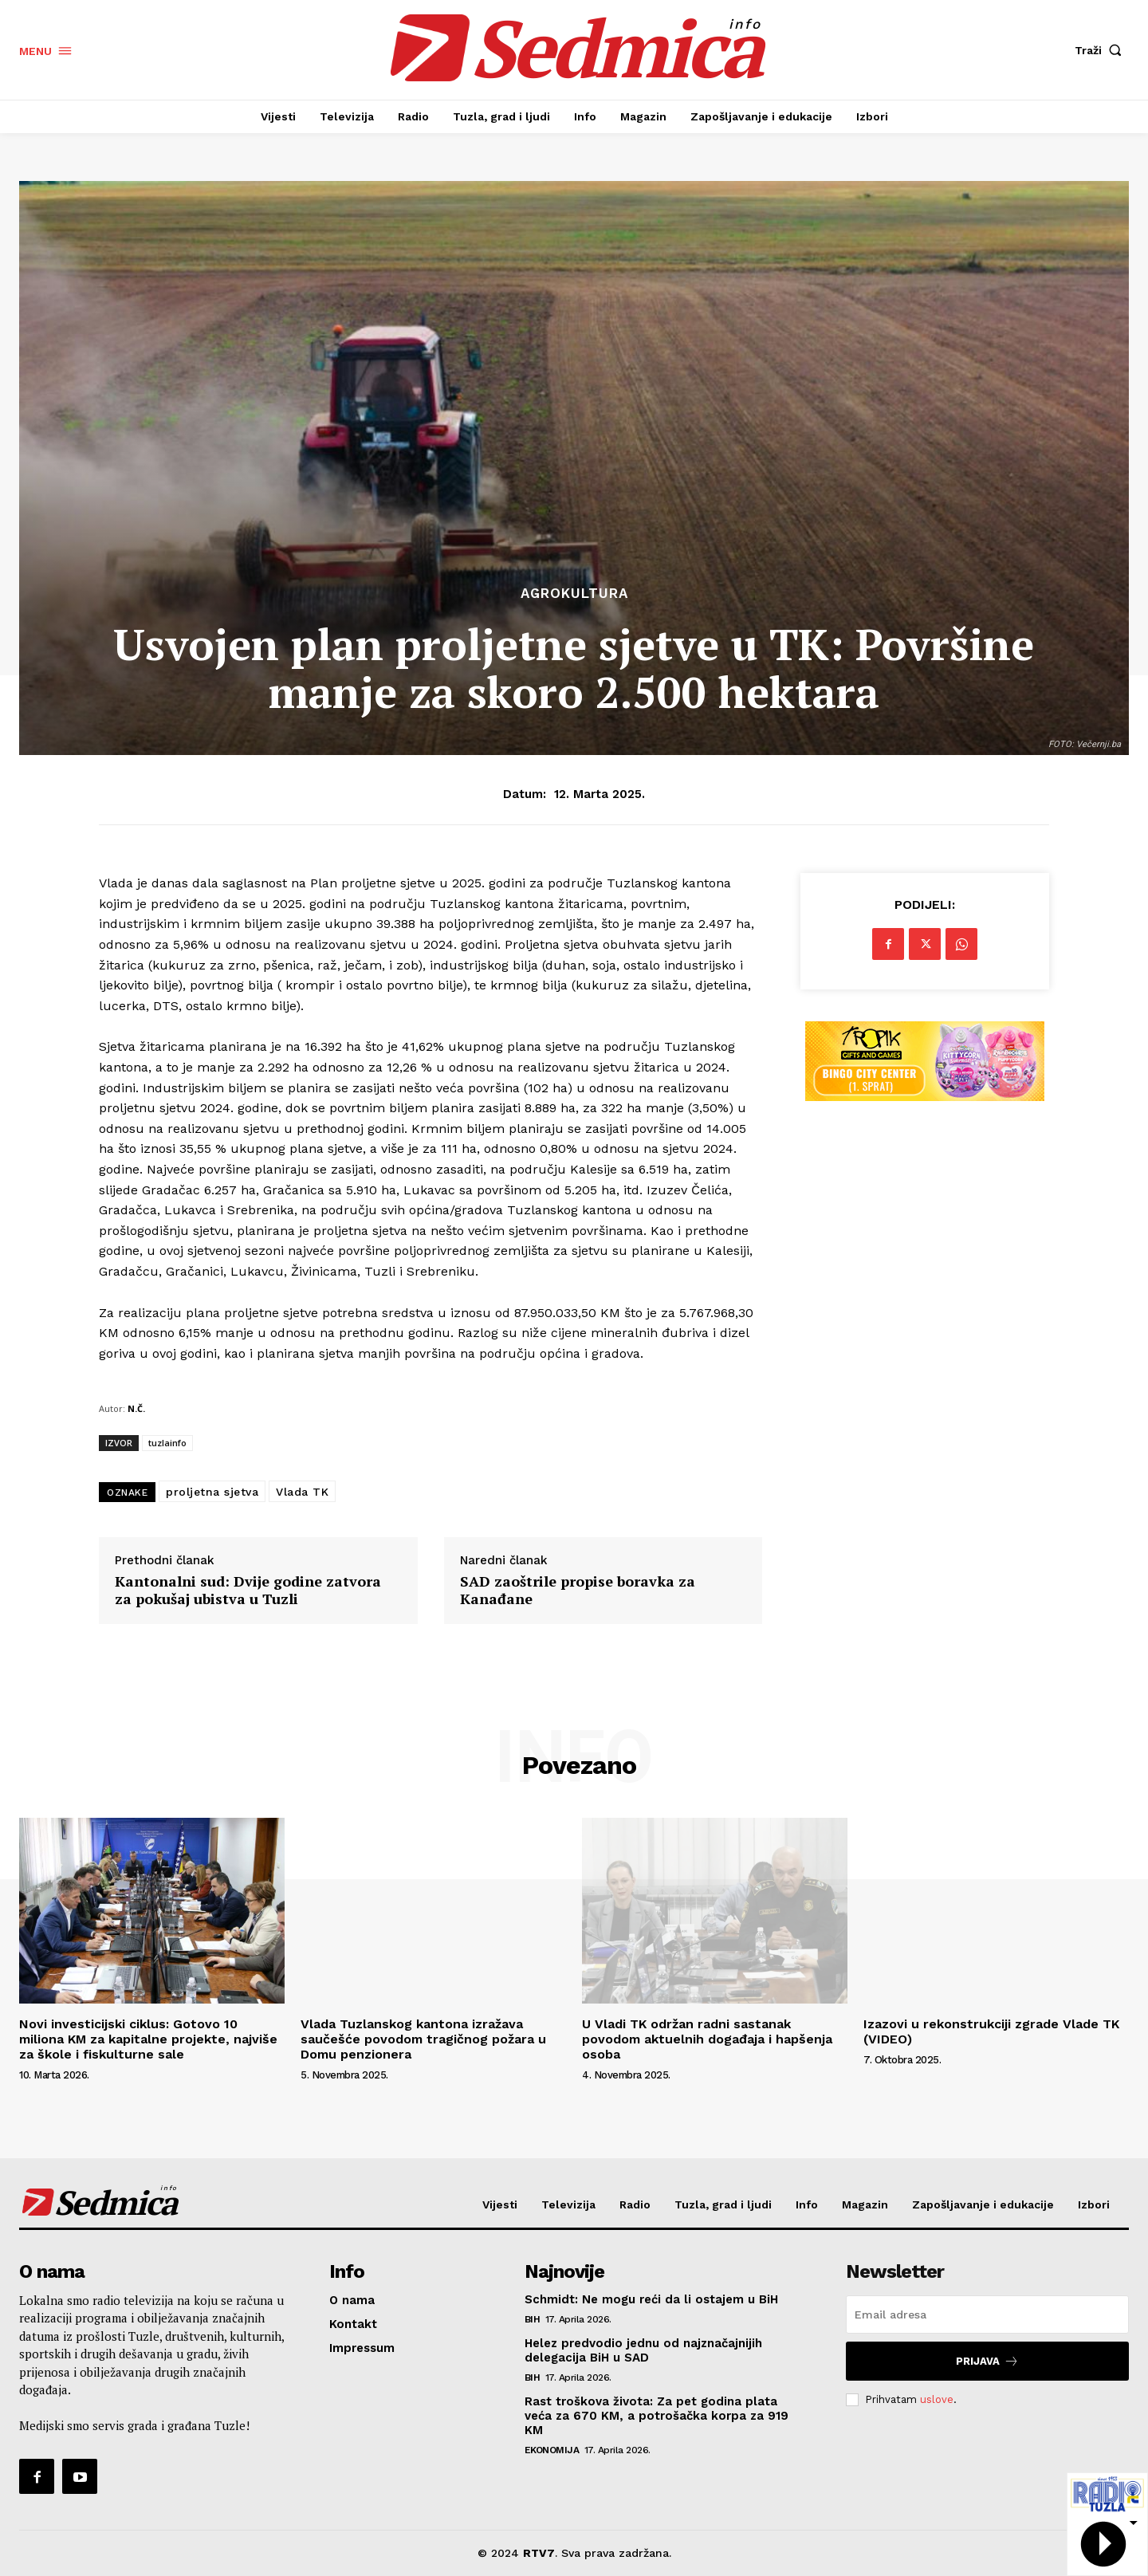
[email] (987, 2314)
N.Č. (136, 1408)
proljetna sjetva (212, 1491)
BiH (533, 2319)
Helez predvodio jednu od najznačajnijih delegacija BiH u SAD (643, 2350)
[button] (1102, 50)
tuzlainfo (167, 1443)
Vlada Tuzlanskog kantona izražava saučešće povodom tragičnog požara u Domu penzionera (423, 2039)
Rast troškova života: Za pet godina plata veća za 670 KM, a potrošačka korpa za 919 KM (656, 2415)
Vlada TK (302, 1491)
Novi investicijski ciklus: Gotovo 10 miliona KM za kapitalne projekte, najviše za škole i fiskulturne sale (148, 2039)
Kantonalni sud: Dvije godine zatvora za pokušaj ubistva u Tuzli (248, 1590)
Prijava (987, 2361)
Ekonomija (552, 2450)
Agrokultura (574, 593)
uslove (936, 2399)
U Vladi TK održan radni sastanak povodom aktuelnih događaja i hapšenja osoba (707, 2039)
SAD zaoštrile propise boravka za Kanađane (577, 1590)
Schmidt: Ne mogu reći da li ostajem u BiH (651, 2299)
